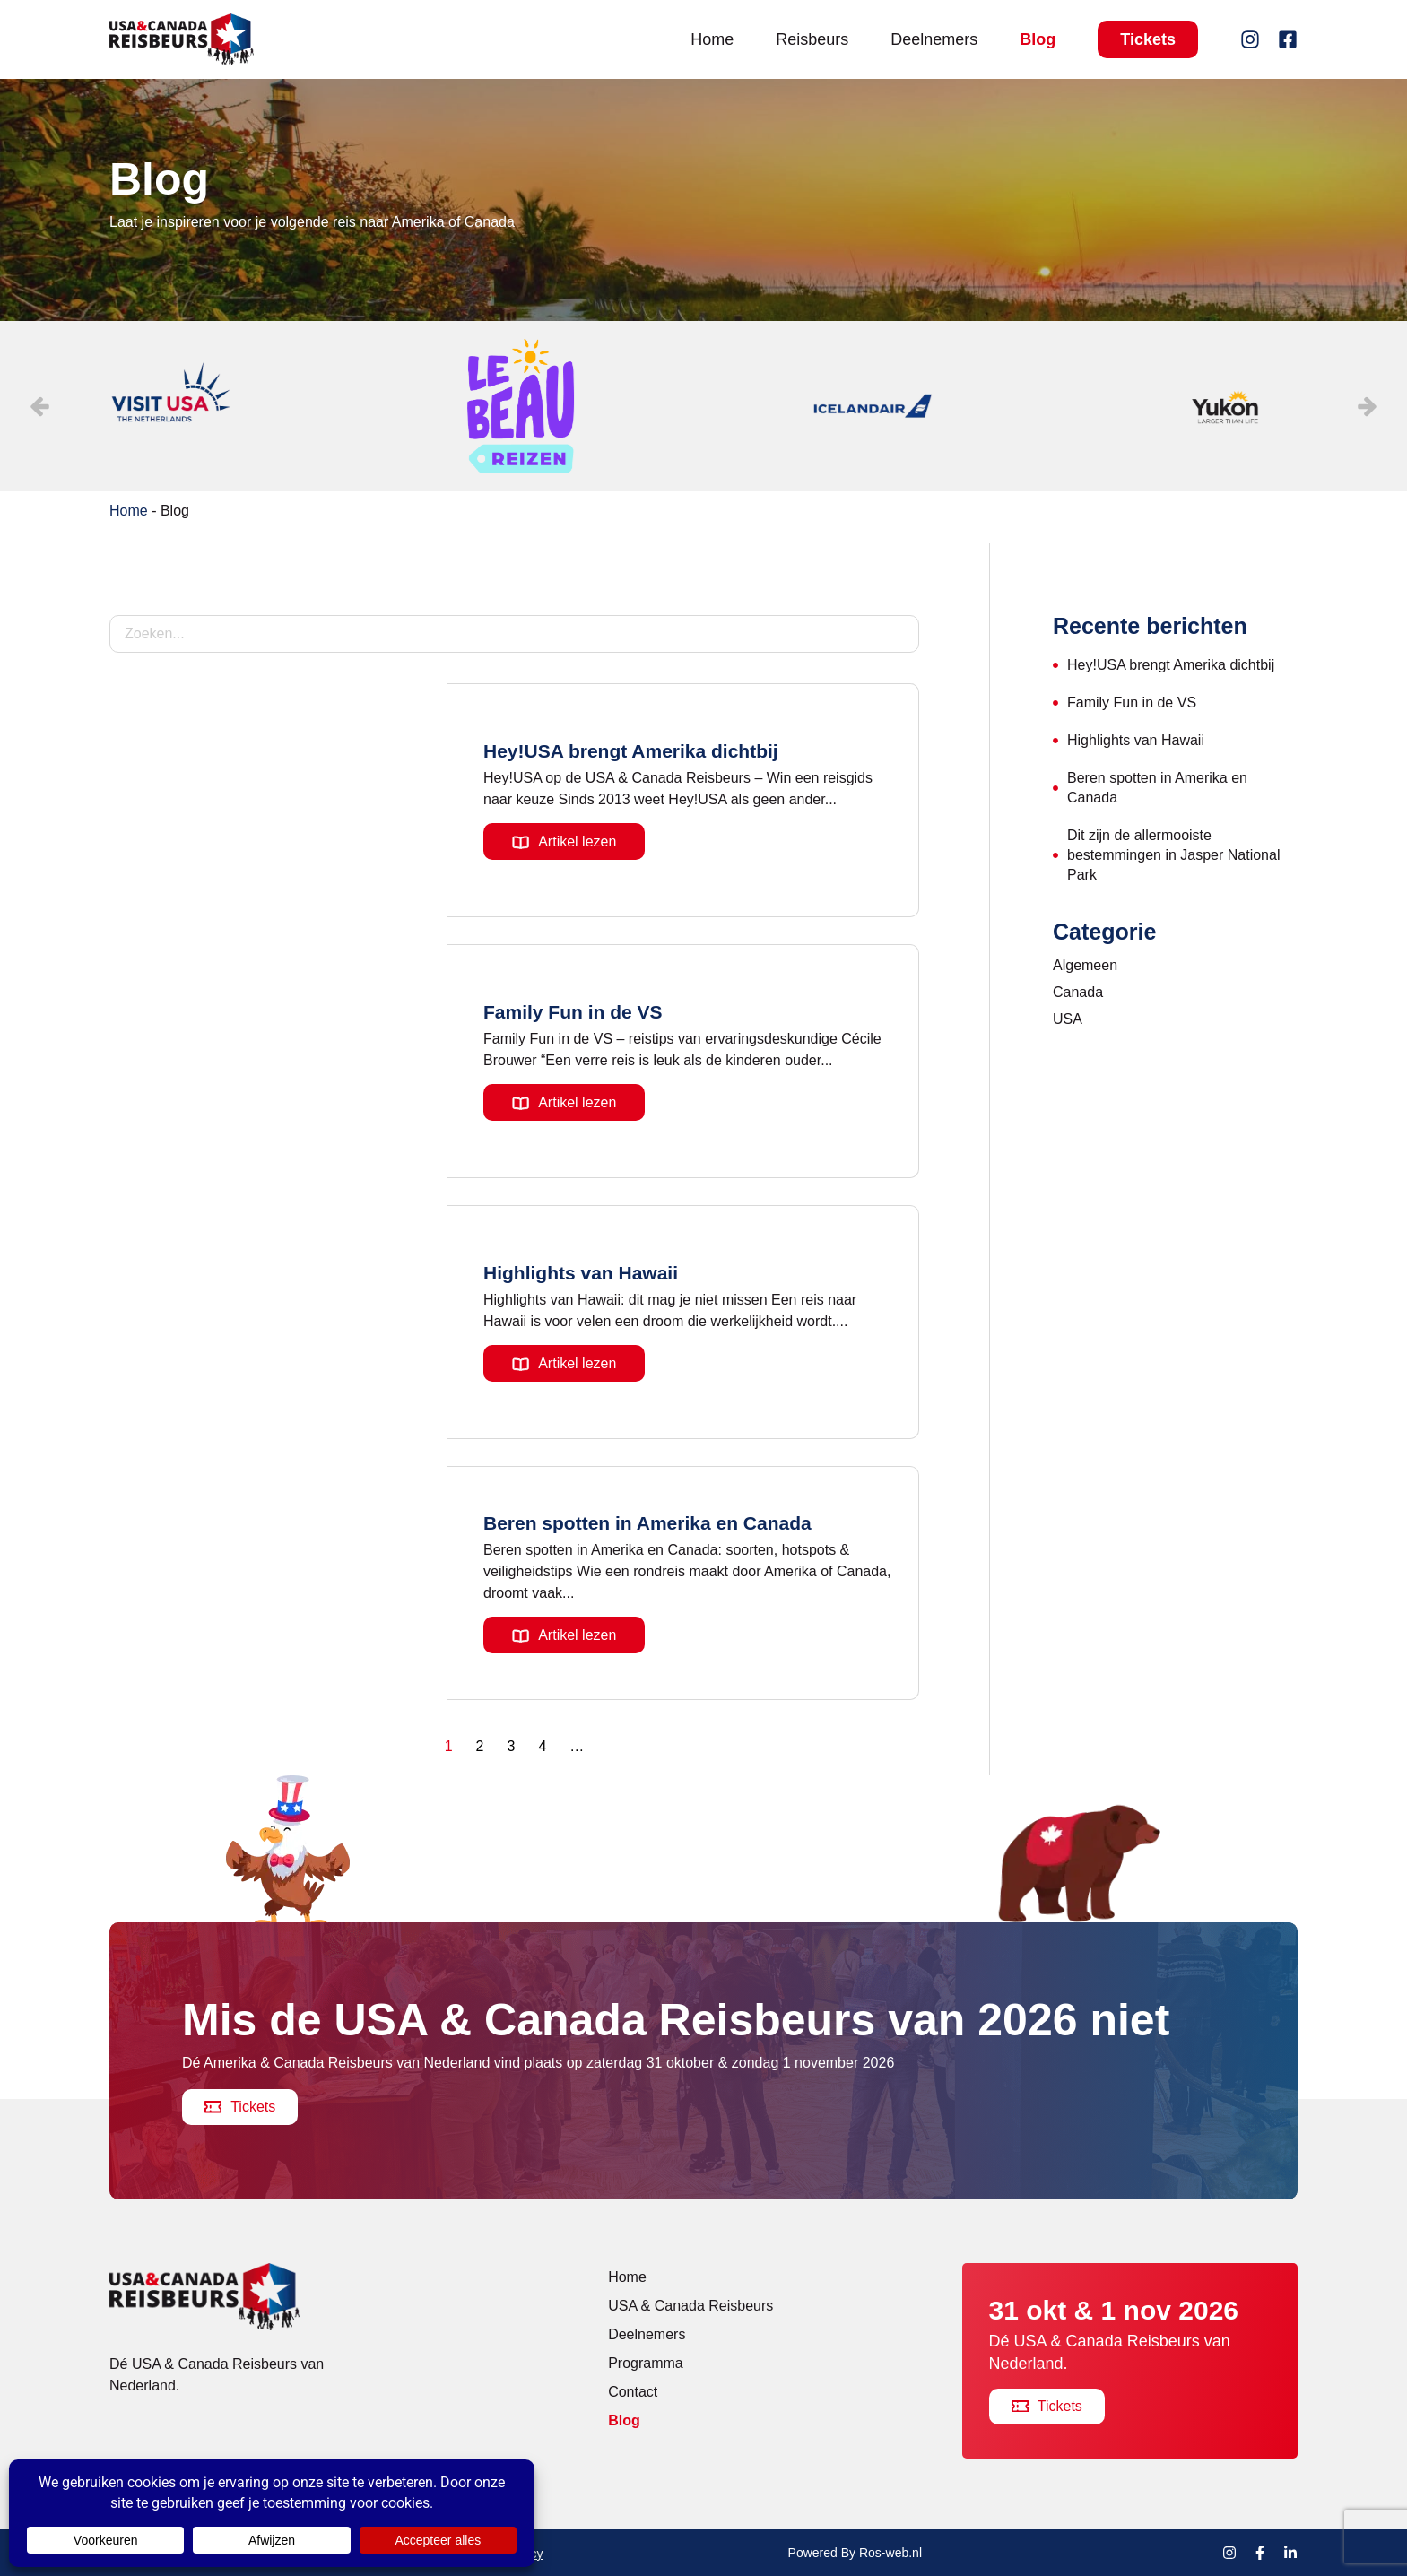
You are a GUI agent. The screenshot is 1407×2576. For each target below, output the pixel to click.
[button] (1367, 406)
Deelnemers (933, 39)
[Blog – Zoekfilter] (514, 634)
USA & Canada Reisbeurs (690, 2305)
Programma (645, 2363)
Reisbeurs (812, 39)
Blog (1037, 39)
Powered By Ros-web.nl (855, 2553)
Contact (632, 2391)
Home (712, 39)
